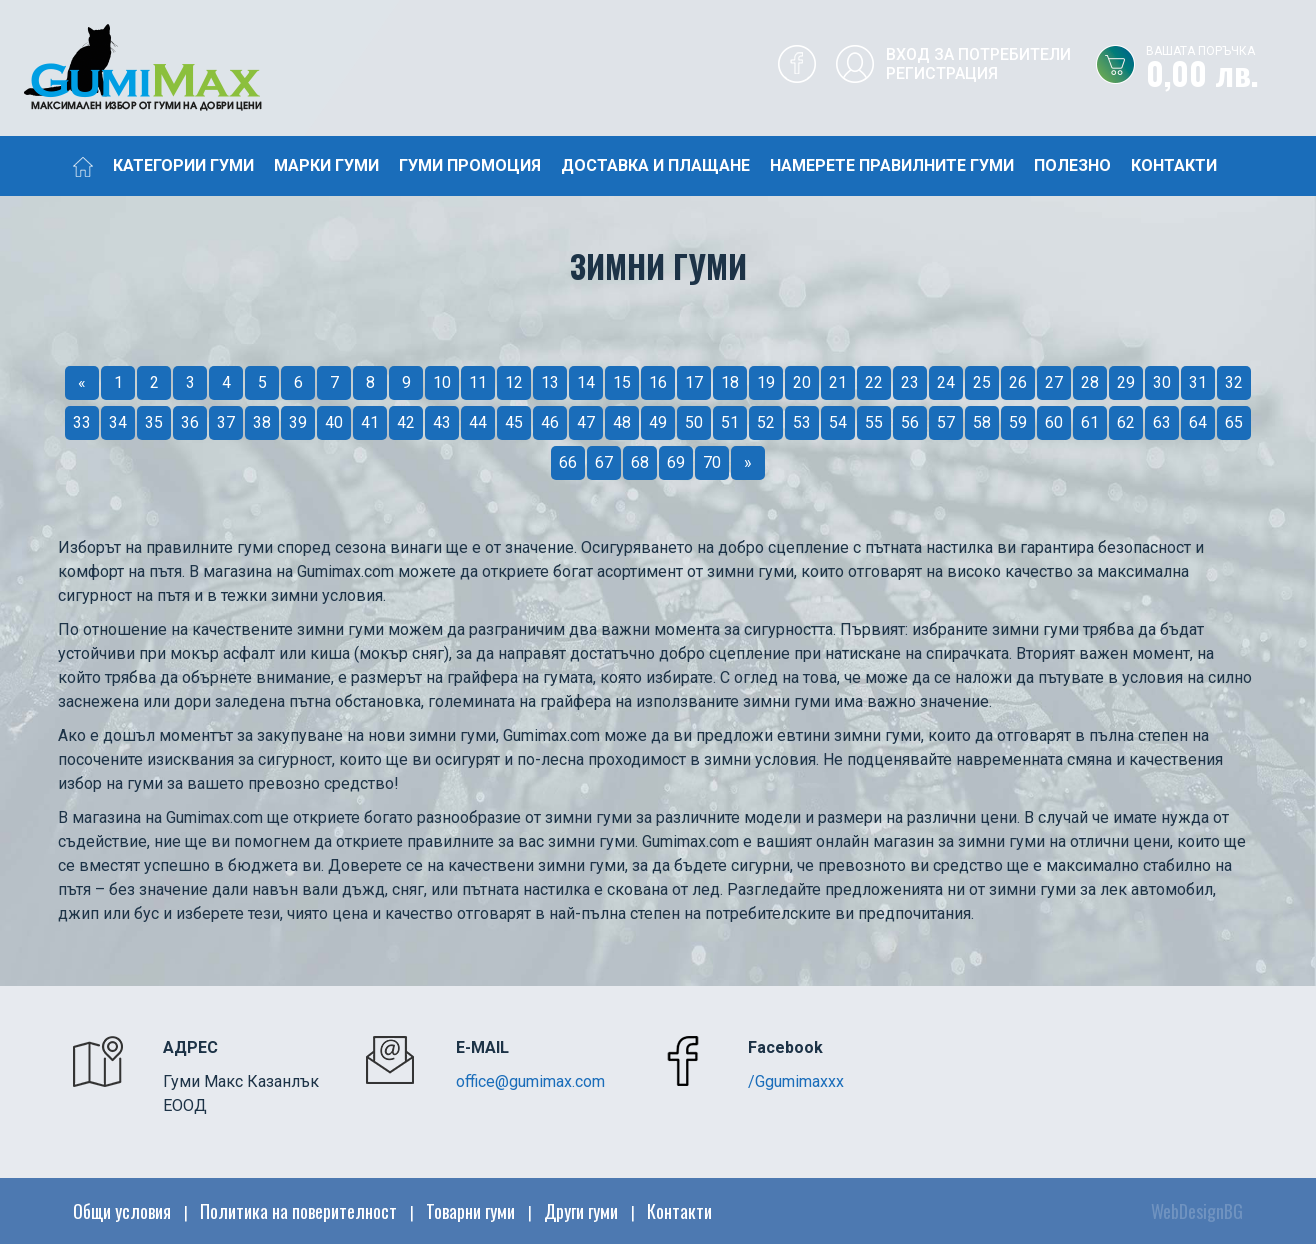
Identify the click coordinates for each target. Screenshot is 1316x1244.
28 (1090, 382)
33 (82, 422)
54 (838, 422)
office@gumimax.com (530, 1081)
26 (1018, 382)
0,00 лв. (1231, 69)
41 (370, 422)
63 (1162, 422)
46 (550, 422)
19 (766, 382)
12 (514, 382)
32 (1234, 382)
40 (334, 422)
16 (658, 382)
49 (658, 422)
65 (1234, 422)
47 (586, 422)
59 (1018, 422)
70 (712, 462)
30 (1162, 382)
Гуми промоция (470, 165)
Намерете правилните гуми (892, 165)
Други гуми (581, 1211)
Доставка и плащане (655, 165)
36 (190, 422)
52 (766, 422)
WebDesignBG (1197, 1211)
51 (730, 422)
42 (406, 422)
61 (1090, 422)
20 (802, 382)
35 (154, 422)
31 (1198, 382)
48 (622, 422)
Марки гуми (326, 165)
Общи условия (122, 1211)
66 (568, 462)
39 (298, 422)
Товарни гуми (470, 1211)
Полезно (1072, 165)
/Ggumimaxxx (796, 1081)
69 (676, 462)
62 (1126, 422)
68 (640, 462)
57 (946, 422)
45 (514, 422)
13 (550, 382)
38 (262, 422)
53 (802, 422)
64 (1198, 422)
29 (1126, 382)
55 (874, 422)
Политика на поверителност (298, 1211)
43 (442, 422)
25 (982, 382)
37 (226, 422)
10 (442, 382)
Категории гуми (183, 165)
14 (586, 382)
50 (694, 422)
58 (982, 422)
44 (478, 422)
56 (910, 422)
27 (1054, 382)
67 (604, 462)
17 (694, 382)
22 (874, 382)
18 (730, 382)
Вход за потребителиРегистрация (978, 64)
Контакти (1174, 165)
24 (946, 382)
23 (910, 382)
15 (622, 382)
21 (838, 382)
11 (478, 382)
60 (1054, 422)
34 (118, 422)
